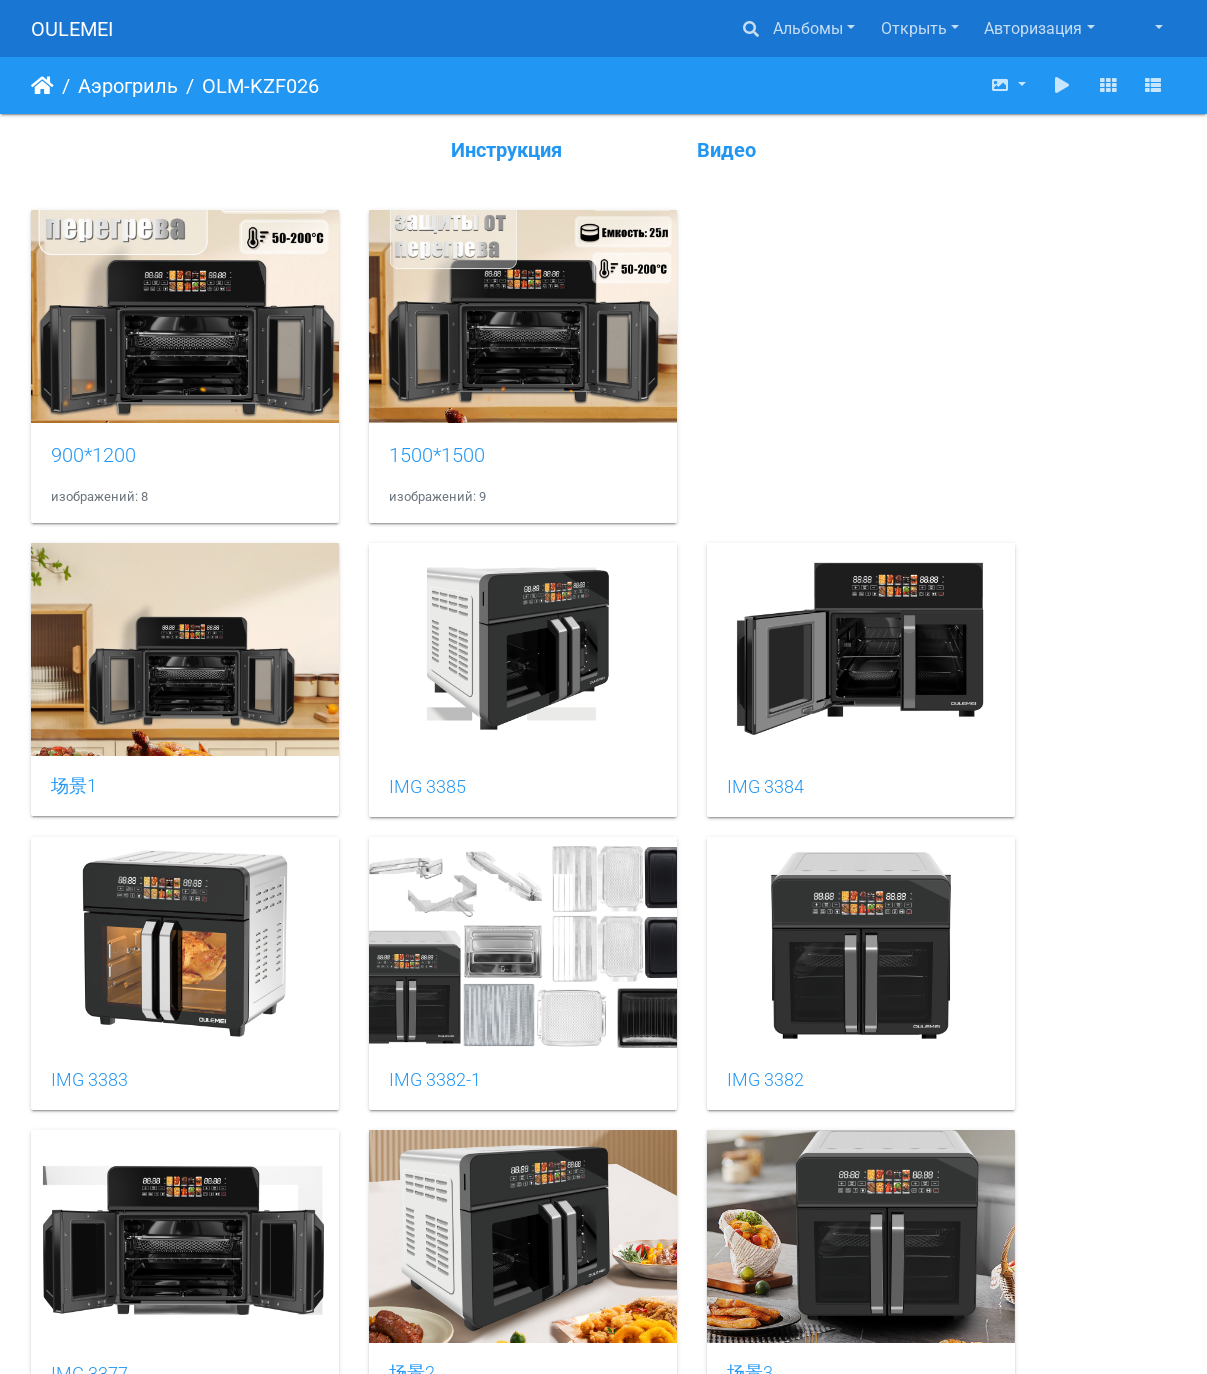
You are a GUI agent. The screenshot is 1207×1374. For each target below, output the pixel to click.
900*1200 (93, 424)
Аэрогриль (128, 86)
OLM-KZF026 (260, 86)
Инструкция (506, 150)
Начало (42, 86)
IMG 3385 (383, 725)
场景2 (955, 987)
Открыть (914, 28)
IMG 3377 (677, 988)
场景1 (74, 725)
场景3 (74, 1250)
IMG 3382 (383, 988)
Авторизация (1033, 28)
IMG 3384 (677, 725)
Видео (726, 150)
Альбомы (808, 28)
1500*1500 (393, 424)
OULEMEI (72, 29)
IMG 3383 (970, 725)
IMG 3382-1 (97, 988)
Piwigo (633, 1331)
